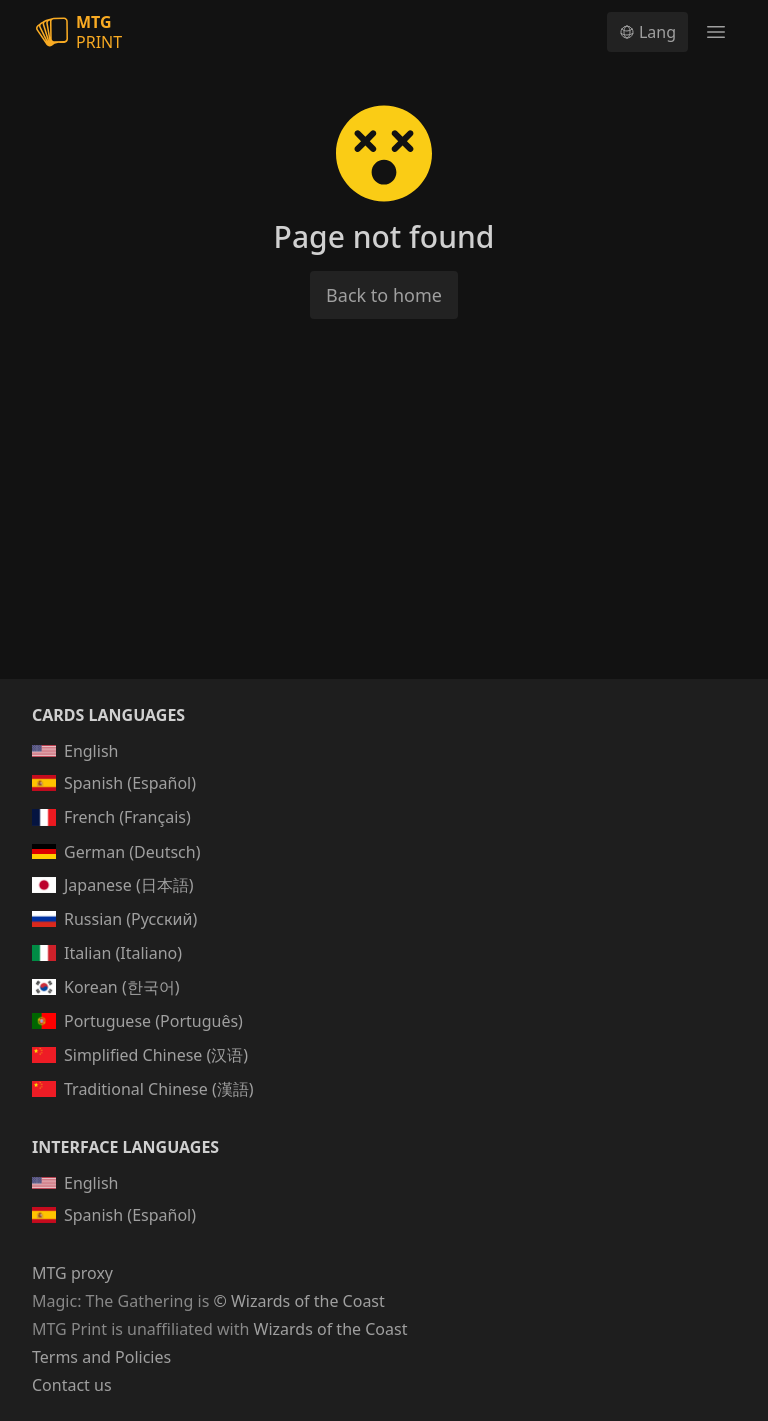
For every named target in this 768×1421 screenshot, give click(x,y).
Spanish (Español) (114, 783)
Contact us (72, 1385)
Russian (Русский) (114, 919)
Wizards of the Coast (331, 1329)
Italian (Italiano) (107, 953)
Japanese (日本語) (113, 885)
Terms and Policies (101, 1357)
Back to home (384, 295)
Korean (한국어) (106, 987)
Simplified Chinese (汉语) (140, 1055)
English (75, 751)
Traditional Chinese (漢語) (143, 1089)
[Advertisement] (384, 523)
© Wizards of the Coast (298, 1301)
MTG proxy (72, 1273)
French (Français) (111, 817)
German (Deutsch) (116, 852)
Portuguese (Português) (137, 1021)
